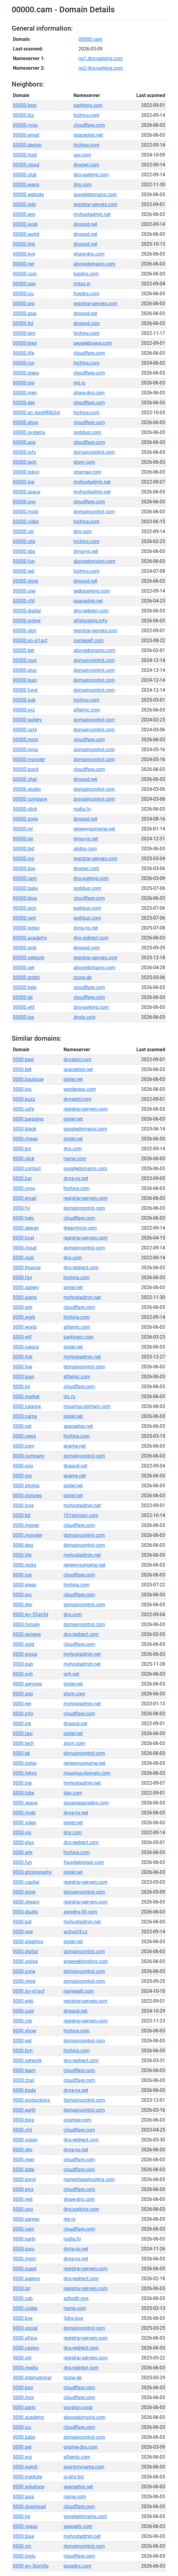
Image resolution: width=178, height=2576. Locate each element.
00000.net (23, 264)
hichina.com (86, 115)
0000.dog (23, 1545)
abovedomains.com (94, 264)
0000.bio (22, 1089)
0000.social (25, 2328)
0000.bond (24, 2179)
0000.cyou (24, 1188)
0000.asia (23, 2496)
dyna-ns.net (85, 551)
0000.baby (24, 2437)
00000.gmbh (26, 977)
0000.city (22, 2021)
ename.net (75, 1446)
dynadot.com (77, 1059)
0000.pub (23, 1664)
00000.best (25, 105)
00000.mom (26, 739)
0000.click (23, 1158)
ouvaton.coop (78, 2407)
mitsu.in (81, 284)
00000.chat (25, 779)
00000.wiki (24, 204)
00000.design (27, 145)
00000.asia (25, 313)
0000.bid (22, 1922)
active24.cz (76, 1931)
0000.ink (22, 1723)
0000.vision (25, 2140)
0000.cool (23, 2011)
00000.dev (24, 402)
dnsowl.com (86, 165)
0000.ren (22, 1704)
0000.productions (31, 2100)
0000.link (22, 1357)
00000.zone (25, 819)
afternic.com (86, 710)
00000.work (25, 224)
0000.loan (23, 1376)
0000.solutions (28, 2487)
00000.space (26, 492)
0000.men (23, 2159)
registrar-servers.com (95, 204)
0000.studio (25, 1912)
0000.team (24, 2070)
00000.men (25, 393)
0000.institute (27, 2477)
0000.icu (22, 2427)
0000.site (22, 1852)
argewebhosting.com (86, 1961)
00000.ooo (24, 284)
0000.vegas (25, 2526)
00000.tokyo (26, 472)
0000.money (26, 1525)
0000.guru (23, 2249)
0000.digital (25, 1951)
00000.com (25, 274)
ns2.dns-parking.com (101, 68)
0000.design (26, 1228)
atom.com (84, 462)
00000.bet (23, 650)
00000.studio (27, 789)
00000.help (25, 987)
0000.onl (22, 2358)
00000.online (26, 621)
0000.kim (23, 2050)
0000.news (24, 1436)
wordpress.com (80, 1089)
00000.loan (25, 680)
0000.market (26, 1396)
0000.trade (24, 2090)
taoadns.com (77, 2566)
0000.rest (23, 2199)
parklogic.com (78, 1337)
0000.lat (21, 2288)
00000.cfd (23, 601)
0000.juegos (26, 1347)
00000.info (24, 452)
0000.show (24, 2031)
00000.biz (23, 115)
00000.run (23, 363)
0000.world (25, 1327)
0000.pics (23, 2189)
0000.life (22, 1555)
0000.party (24, 2239)
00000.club (25, 174)
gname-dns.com (81, 2447)
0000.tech (23, 1743)
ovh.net (71, 1674)
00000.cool (25, 660)
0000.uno (23, 2209)
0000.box (23, 2318)
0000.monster (27, 1535)
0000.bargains (28, 1119)
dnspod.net (85, 224)
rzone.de (82, 977)
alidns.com (85, 848)
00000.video (26, 521)
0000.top (22, 1783)
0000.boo (23, 2387)
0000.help (23, 1218)
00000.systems (29, 432)
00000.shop (25, 422)
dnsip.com (84, 1017)
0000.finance (26, 1267)
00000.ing (23, 858)
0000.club (23, 1258)
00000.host (25, 155)
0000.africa (25, 2338)
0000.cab (23, 2298)
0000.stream (26, 1902)
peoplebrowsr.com (92, 343)
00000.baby (25, 888)
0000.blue (23, 2536)
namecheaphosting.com (89, 2179)
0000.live (22, 1367)
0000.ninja (24, 1981)
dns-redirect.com (90, 611)
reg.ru (79, 383)
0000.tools (24, 2556)
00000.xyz (24, 710)
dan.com (73, 1793)
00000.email (26, 135)
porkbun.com (87, 432)
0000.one (23, 1931)
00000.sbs (24, 551)
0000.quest (25, 2268)
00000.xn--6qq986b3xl (36, 412)
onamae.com (87, 472)
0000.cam (23, 2229)
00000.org (23, 303)
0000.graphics (28, 1941)
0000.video (24, 1822)
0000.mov (23, 2397)
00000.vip (23, 531)
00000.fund (25, 690)
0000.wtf (22, 1337)
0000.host (23, 1238)
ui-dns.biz (74, 2477)
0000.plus (23, 1842)
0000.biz (22, 1148)
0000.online (25, 1961)
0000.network (27, 2060)
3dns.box (73, 2318)
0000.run (22, 1575)
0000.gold (23, 1644)
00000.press (26, 373)
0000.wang (25, 1297)
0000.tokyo (25, 1773)
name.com (75, 1158)
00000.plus (25, 670)
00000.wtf (23, 1007)
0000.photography (32, 1872)
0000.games (26, 2219)
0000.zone (24, 1971)
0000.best (23, 1059)
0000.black (24, 1129)
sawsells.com (78, 2526)
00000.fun (24, 561)
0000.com (23, 1446)
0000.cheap (25, 1139)
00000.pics (24, 908)
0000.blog (23, 2120)
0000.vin (22, 2546)
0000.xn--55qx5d (30, 1614)
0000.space (25, 1803)
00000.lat (23, 839)
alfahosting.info (90, 621)
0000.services (27, 1684)
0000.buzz (24, 1099)
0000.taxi (23, 1733)
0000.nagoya (27, 1406)
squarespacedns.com (86, 1803)
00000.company (30, 799)
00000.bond (25, 769)
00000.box (24, 868)
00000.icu (23, 293)
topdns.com (86, 274)
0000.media (25, 2368)
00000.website (28, 194)
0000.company (29, 1456)
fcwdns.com (86, 293)
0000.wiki (23, 2001)
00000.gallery (27, 720)
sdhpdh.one (76, 2298)
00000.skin (24, 630)
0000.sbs (22, 2150)
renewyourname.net (94, 829)
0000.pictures (27, 1495)
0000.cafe (23, 1109)
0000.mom (24, 2259)
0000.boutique (28, 1079)
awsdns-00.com (80, 1912)
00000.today (26, 928)
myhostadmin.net (92, 214)
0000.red (22, 2041)
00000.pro (23, 383)
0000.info (23, 1713)
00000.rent (24, 918)
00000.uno (24, 502)
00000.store (25, 581)
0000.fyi (21, 1208)
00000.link (24, 244)
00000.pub (24, 700)
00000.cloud (26, 165)
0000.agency (26, 2278)
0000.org (22, 1476)
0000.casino (26, 2348)
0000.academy (28, 2417)
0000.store (24, 1892)
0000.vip (22, 1832)
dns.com (82, 184)
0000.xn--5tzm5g (31, 2566)
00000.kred (25, 343)
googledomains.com (95, 194)
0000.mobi (24, 1813)
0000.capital (26, 1882)
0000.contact (27, 1168)
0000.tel (21, 1753)
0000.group (25, 1654)
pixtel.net (73, 1079)
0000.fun (22, 1862)
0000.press (24, 1585)
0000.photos (26, 1485)
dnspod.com (86, 323)
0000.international (32, 2377)
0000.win (22, 1307)
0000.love (23, 1505)
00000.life (23, 353)
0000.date (23, 2169)
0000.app (23, 1694)
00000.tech (25, 462)
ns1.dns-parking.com (101, 58)
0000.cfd (22, 2130)
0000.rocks (24, 1565)
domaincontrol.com (94, 452)
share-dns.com (89, 254)
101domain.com (81, 1515)
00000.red (23, 571)
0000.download (29, 2506)
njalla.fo (82, 809)
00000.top (23, 482)
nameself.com (88, 640)
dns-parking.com (91, 174)
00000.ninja (25, 749)
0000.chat (23, 2080)
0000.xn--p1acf (29, 1991)
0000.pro (22, 1594)
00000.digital (27, 611)
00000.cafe (25, 730)
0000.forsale (26, 1624)
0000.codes (25, 2308)
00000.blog (25, 898)
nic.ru (69, 1396)
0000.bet (22, 1069)
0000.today (25, 1763)
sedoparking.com (91, 591)
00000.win (24, 214)
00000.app (24, 442)
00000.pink (25, 948)
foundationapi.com (84, 1862)
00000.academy (30, 938)
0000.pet (22, 2447)
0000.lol (21, 1386)
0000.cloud (25, 1248)
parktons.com (87, 105)
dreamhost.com (80, 1228)
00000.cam (90, 39)
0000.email (25, 1198)
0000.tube (23, 1793)
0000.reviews (27, 1634)
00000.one (24, 591)
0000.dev (22, 1604)
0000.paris (24, 2407)
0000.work (24, 1317)
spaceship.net (88, 135)
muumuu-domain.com (87, 1406)
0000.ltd (21, 1515)
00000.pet (23, 967)
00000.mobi (25, 511)
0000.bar (22, 1178)
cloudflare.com (89, 125)
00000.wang (26, 184)
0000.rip (21, 2516)
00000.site (24, 541)
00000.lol (23, 829)
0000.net (22, 1426)
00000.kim (24, 333)
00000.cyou (25, 125)
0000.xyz (22, 2457)
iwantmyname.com (84, 2467)
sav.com (82, 155)
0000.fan (22, 1277)
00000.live (24, 254)
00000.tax (23, 1017)
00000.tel (23, 997)
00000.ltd (23, 323)
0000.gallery (26, 1287)
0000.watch (25, 2467)
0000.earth (24, 2110)
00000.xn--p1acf (30, 640)
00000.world (26, 234)
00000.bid (23, 848)
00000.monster (29, 759)
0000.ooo (23, 1466)
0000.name (25, 1416)
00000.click (25, 809)
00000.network (28, 957)
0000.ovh (23, 1674)
